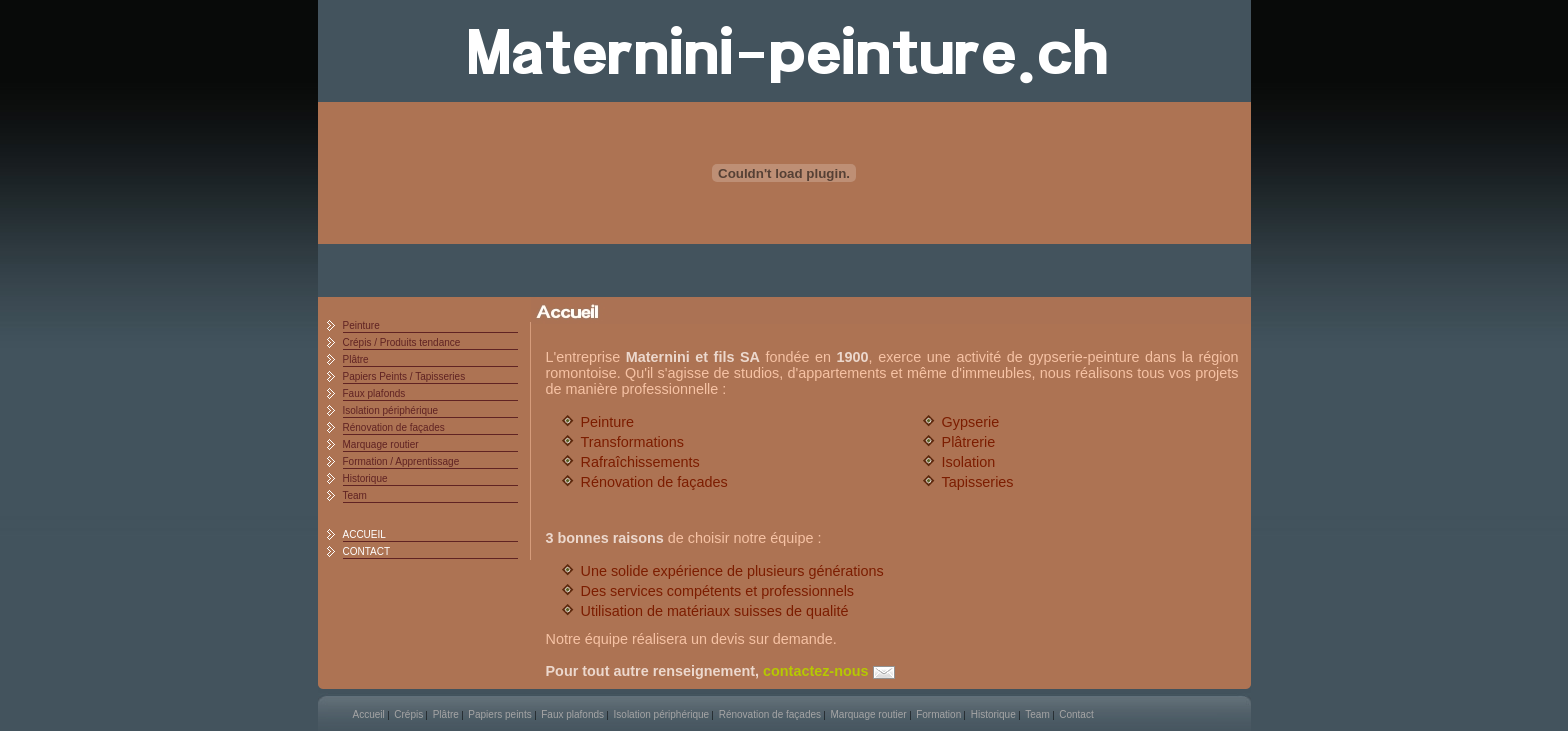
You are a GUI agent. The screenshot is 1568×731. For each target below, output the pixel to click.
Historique (365, 478)
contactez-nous (829, 671)
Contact (1076, 714)
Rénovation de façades (394, 427)
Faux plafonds (374, 393)
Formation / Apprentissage (401, 461)
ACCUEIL (364, 534)
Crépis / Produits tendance (402, 342)
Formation (938, 714)
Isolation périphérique (391, 410)
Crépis (408, 714)
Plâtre (356, 359)
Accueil (369, 714)
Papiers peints (499, 714)
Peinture (361, 325)
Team (355, 495)
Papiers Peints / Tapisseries (404, 376)
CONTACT (367, 551)
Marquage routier (381, 444)
